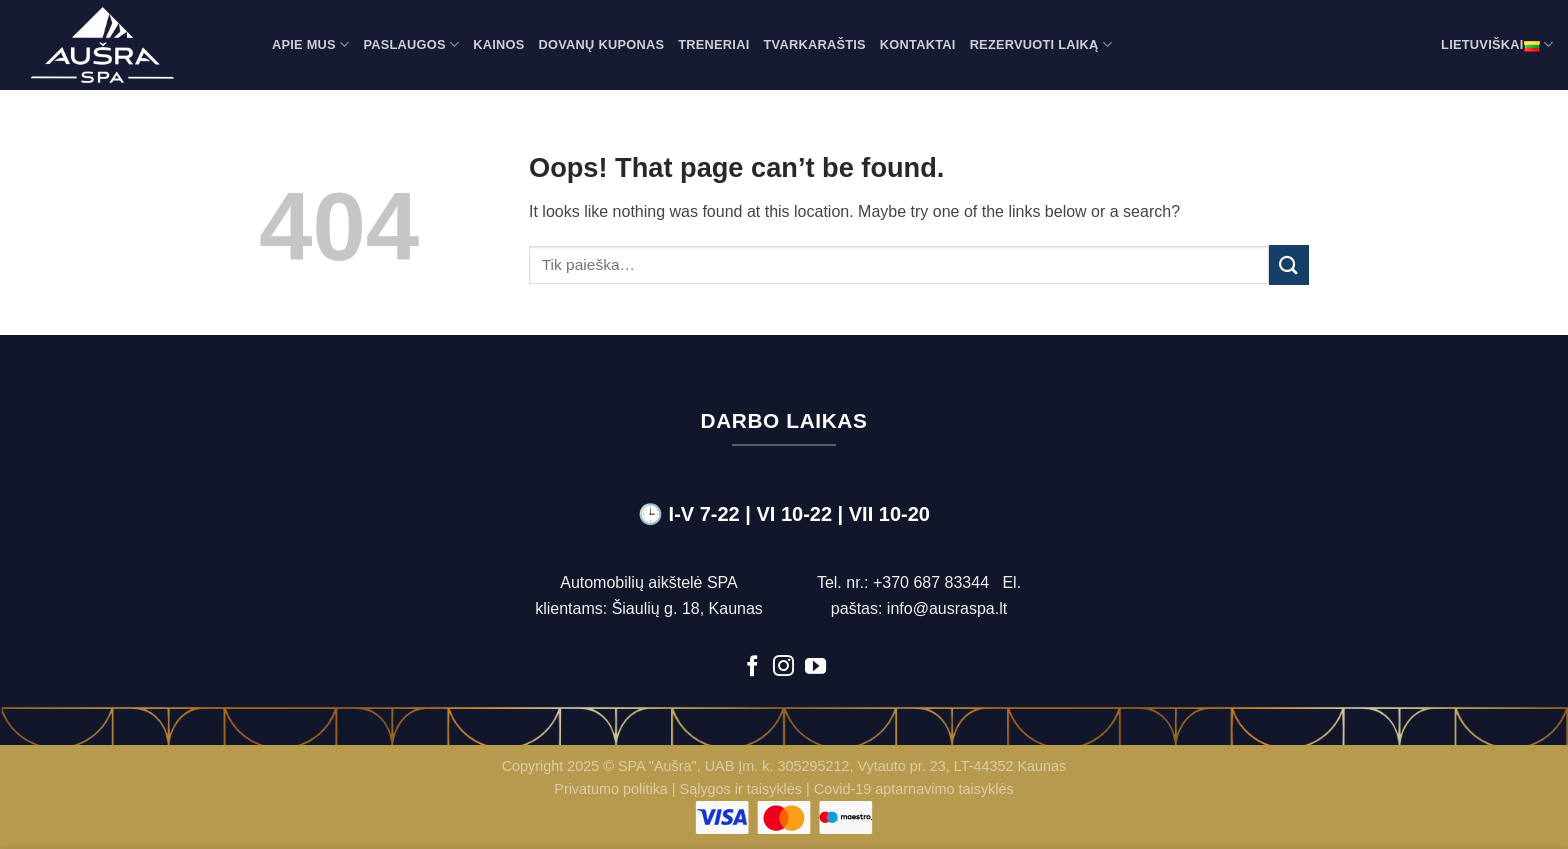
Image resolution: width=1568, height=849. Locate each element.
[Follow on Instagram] (783, 667)
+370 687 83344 (931, 582)
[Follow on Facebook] (752, 667)
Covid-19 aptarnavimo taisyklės (914, 789)
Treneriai (713, 44)
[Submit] (1289, 264)
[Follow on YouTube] (815, 667)
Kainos (498, 44)
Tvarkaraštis (814, 44)
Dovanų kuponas (602, 44)
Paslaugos (411, 44)
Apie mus (310, 44)
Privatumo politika (611, 789)
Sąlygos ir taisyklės (741, 789)
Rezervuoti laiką (1041, 44)
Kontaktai (918, 44)
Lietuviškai (1497, 45)
